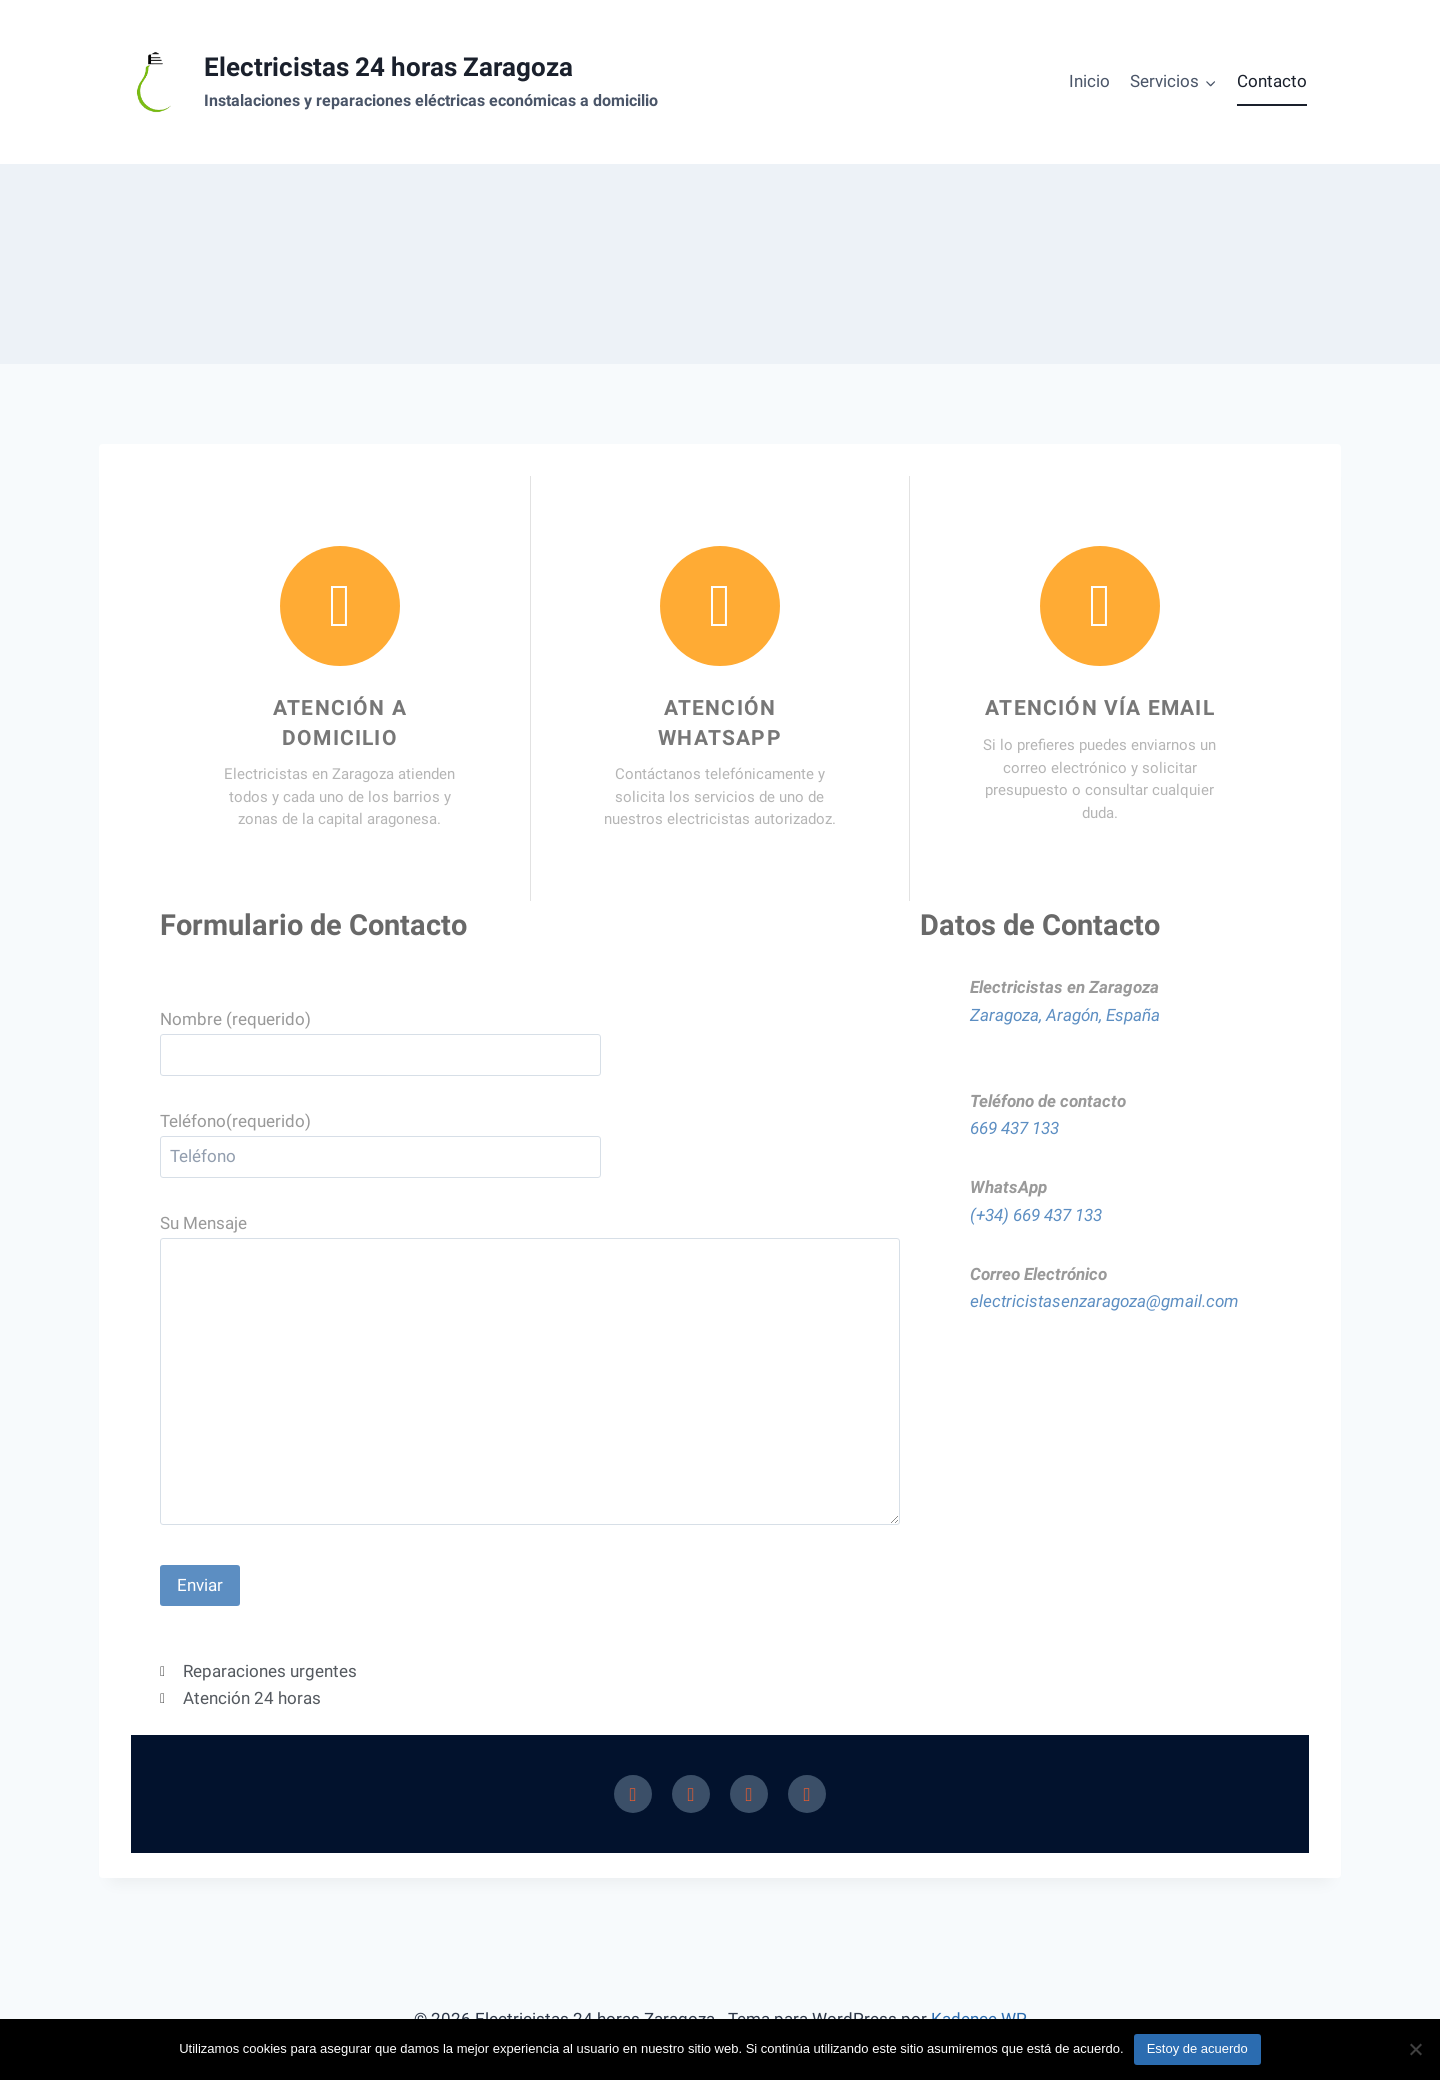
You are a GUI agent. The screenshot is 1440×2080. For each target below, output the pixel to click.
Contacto (1272, 81)
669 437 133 (1014, 1128)
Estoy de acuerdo (1197, 2048)
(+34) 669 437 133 (1036, 1215)
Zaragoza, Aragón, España (1065, 1015)
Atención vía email (1100, 708)
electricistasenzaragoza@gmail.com (1104, 1301)
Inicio (1089, 81)
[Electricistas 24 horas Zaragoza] (390, 82)
